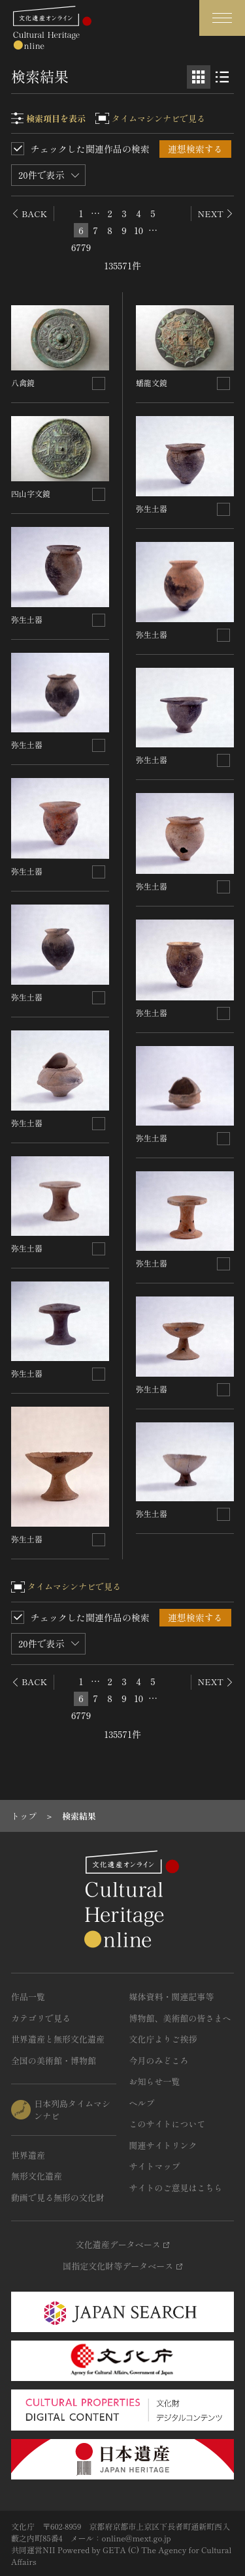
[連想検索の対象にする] (98, 383)
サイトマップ (154, 2166)
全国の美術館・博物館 (53, 2060)
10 (138, 230)
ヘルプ (142, 2103)
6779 (81, 247)
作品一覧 (28, 1996)
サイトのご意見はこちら (176, 2187)
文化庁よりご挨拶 (163, 2039)
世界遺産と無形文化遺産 (58, 2039)
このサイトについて (167, 2124)
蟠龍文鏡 (151, 382)
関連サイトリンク (163, 2145)
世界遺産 (28, 2155)
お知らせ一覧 (154, 2081)
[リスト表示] (222, 77)
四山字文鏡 (30, 493)
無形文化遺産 (36, 2176)
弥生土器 (26, 619)
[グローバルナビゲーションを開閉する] (222, 18)
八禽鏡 (23, 382)
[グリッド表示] (198, 77)
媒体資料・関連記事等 (171, 1996)
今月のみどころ (159, 2060)
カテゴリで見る (41, 2018)
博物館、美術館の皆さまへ (180, 2018)
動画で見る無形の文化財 (58, 2197)
